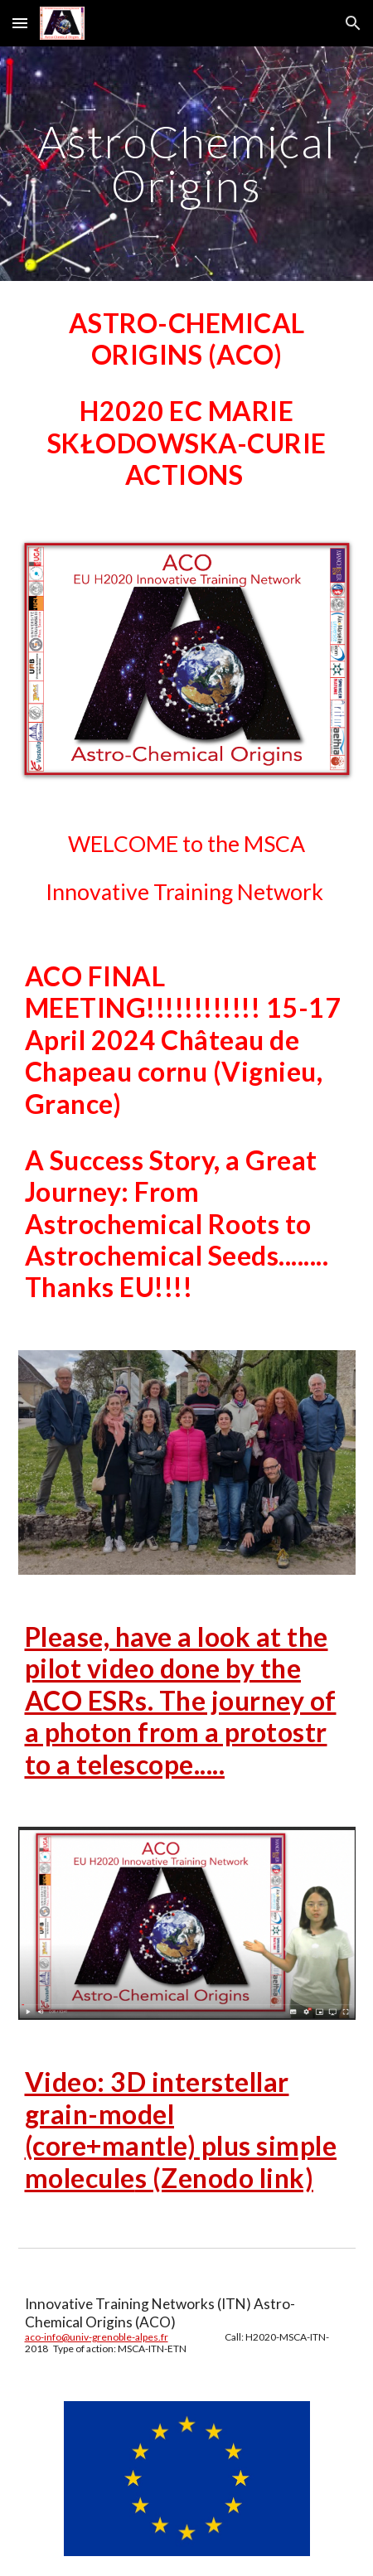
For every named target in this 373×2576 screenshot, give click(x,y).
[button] (20, 23)
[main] (187, 164)
